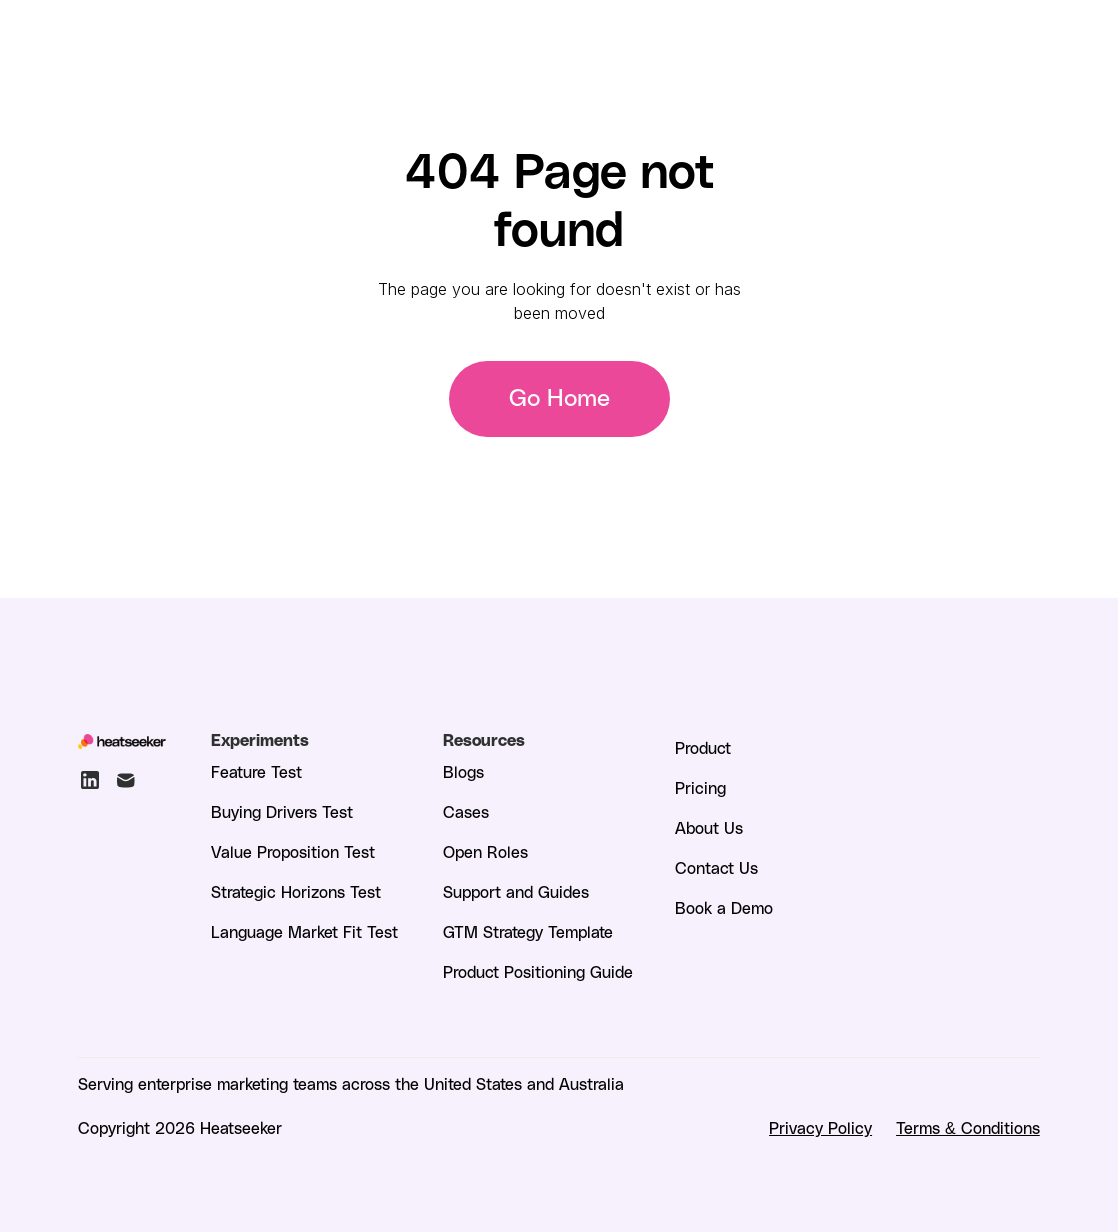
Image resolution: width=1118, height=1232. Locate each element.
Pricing (700, 787)
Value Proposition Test (293, 851)
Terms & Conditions (968, 1127)
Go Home (559, 399)
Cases (466, 811)
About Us (709, 827)
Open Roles (485, 851)
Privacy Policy (820, 1127)
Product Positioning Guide (538, 971)
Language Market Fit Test (304, 931)
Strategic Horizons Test (296, 891)
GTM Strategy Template (528, 931)
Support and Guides (516, 891)
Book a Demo (724, 907)
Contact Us (716, 867)
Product (703, 747)
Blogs (463, 771)
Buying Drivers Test (282, 811)
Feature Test (256, 771)
